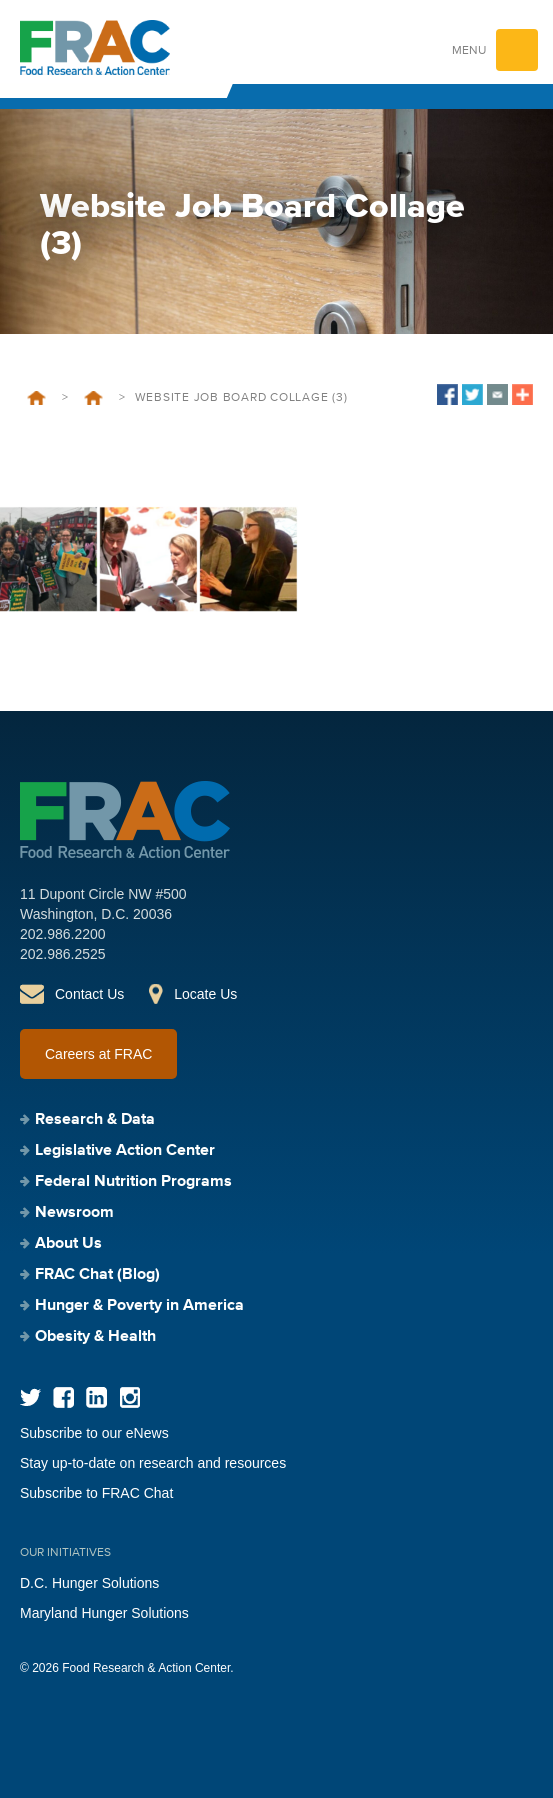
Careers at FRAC (98, 1054)
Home (36, 398)
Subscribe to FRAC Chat (96, 1493)
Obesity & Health (95, 1337)
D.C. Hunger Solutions (89, 1583)
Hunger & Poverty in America (139, 1306)
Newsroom (74, 1213)
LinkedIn (96, 1397)
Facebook (63, 1397)
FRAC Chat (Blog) (97, 1275)
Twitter (30, 1397)
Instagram (129, 1397)
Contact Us (89, 994)
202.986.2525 (63, 954)
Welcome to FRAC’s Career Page (93, 398)
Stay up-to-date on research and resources (153, 1463)
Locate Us (205, 994)
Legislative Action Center (125, 1151)
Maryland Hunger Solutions (104, 1613)
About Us (68, 1244)
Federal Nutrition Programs (133, 1182)
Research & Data (95, 1120)
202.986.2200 (63, 934)
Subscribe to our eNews (94, 1433)
